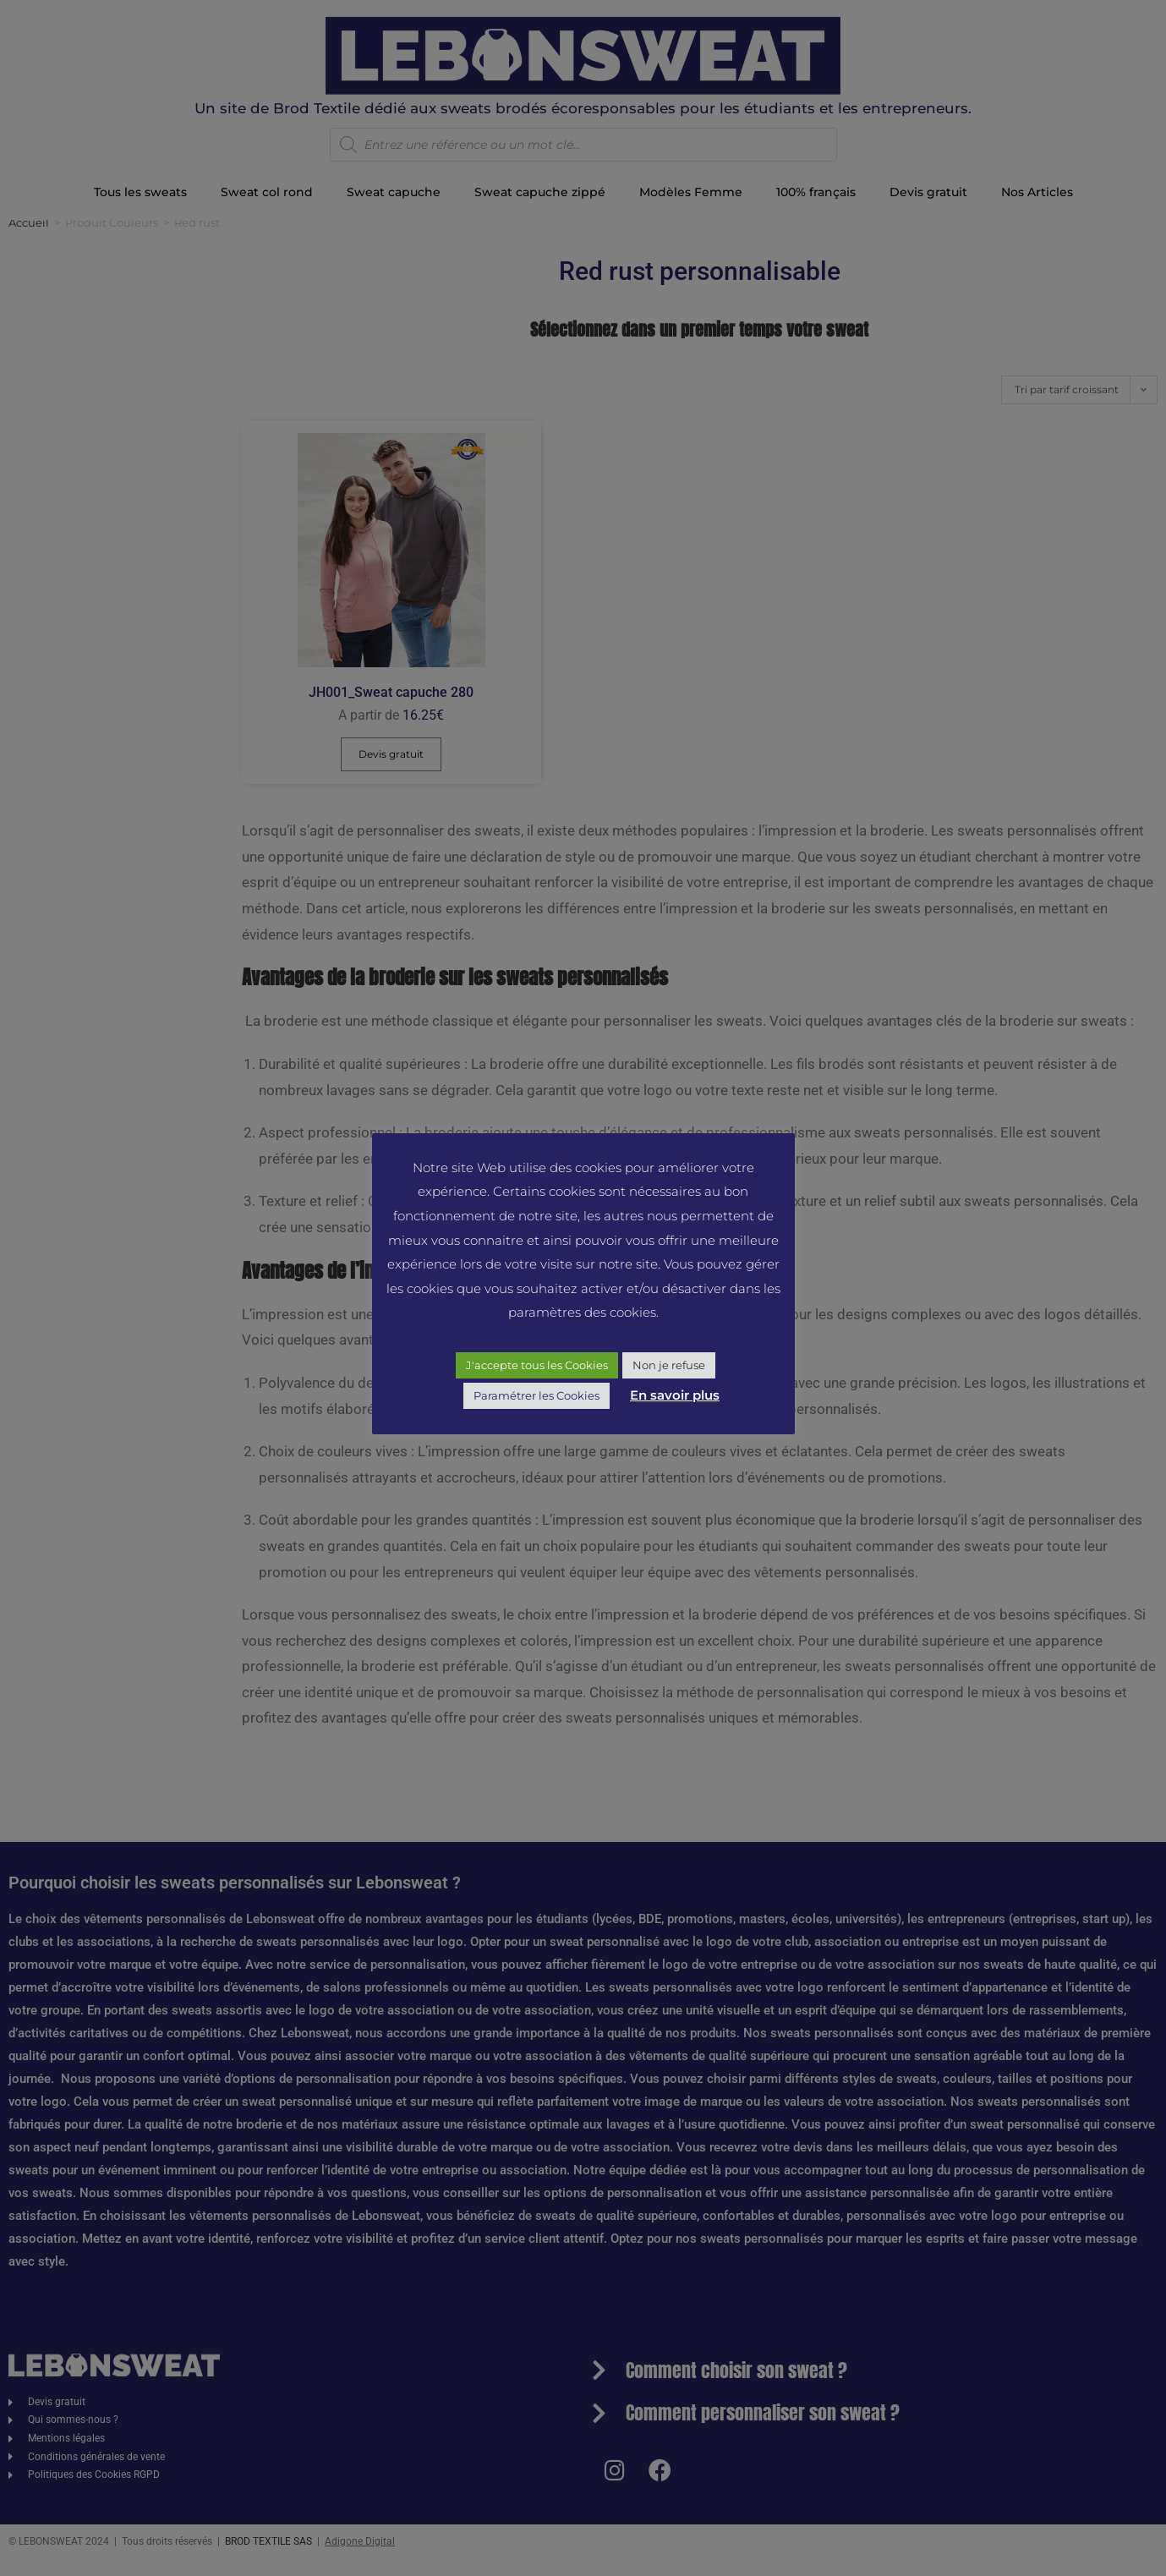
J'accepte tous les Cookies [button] (537, 1365)
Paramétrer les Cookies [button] (536, 1395)
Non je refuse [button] (668, 1365)
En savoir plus (675, 1395)
